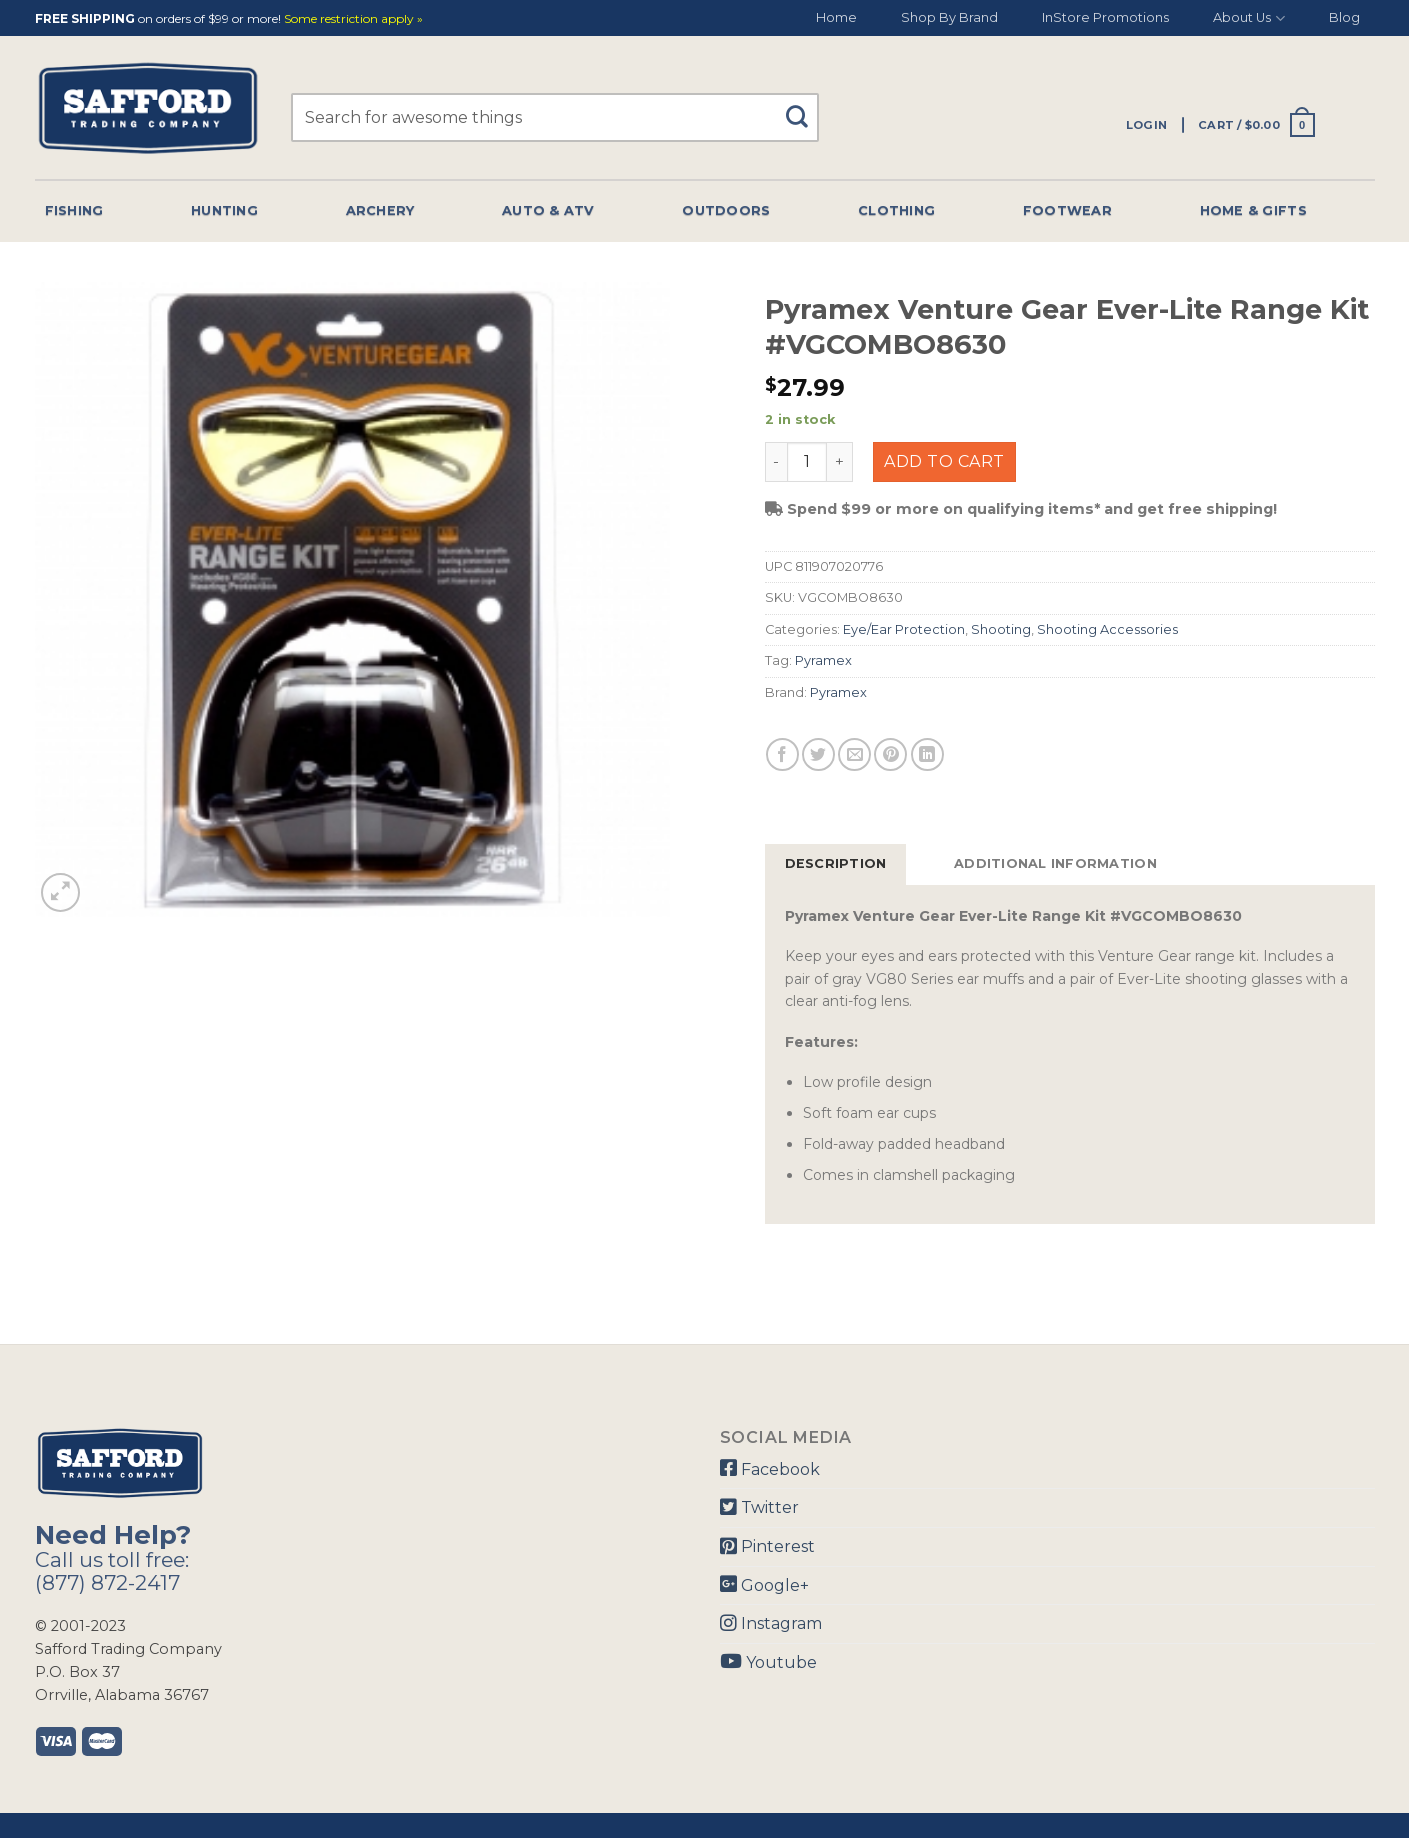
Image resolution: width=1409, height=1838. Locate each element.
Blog (1344, 17)
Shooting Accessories (1107, 629)
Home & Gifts (1253, 210)
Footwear (1067, 210)
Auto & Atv (548, 210)
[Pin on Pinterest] (890, 754)
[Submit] (804, 107)
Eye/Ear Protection (904, 629)
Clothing (896, 210)
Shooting (1001, 629)
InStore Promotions (1105, 17)
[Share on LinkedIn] (927, 754)
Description (836, 863)
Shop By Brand (949, 17)
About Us (1248, 18)
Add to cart (944, 461)
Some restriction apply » (353, 19)
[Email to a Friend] (854, 754)
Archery (380, 210)
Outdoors (726, 210)
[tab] (836, 864)
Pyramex (823, 660)
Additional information (1055, 863)
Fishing (74, 210)
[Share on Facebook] (782, 754)
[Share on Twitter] (818, 754)
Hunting (224, 210)
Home (836, 17)
